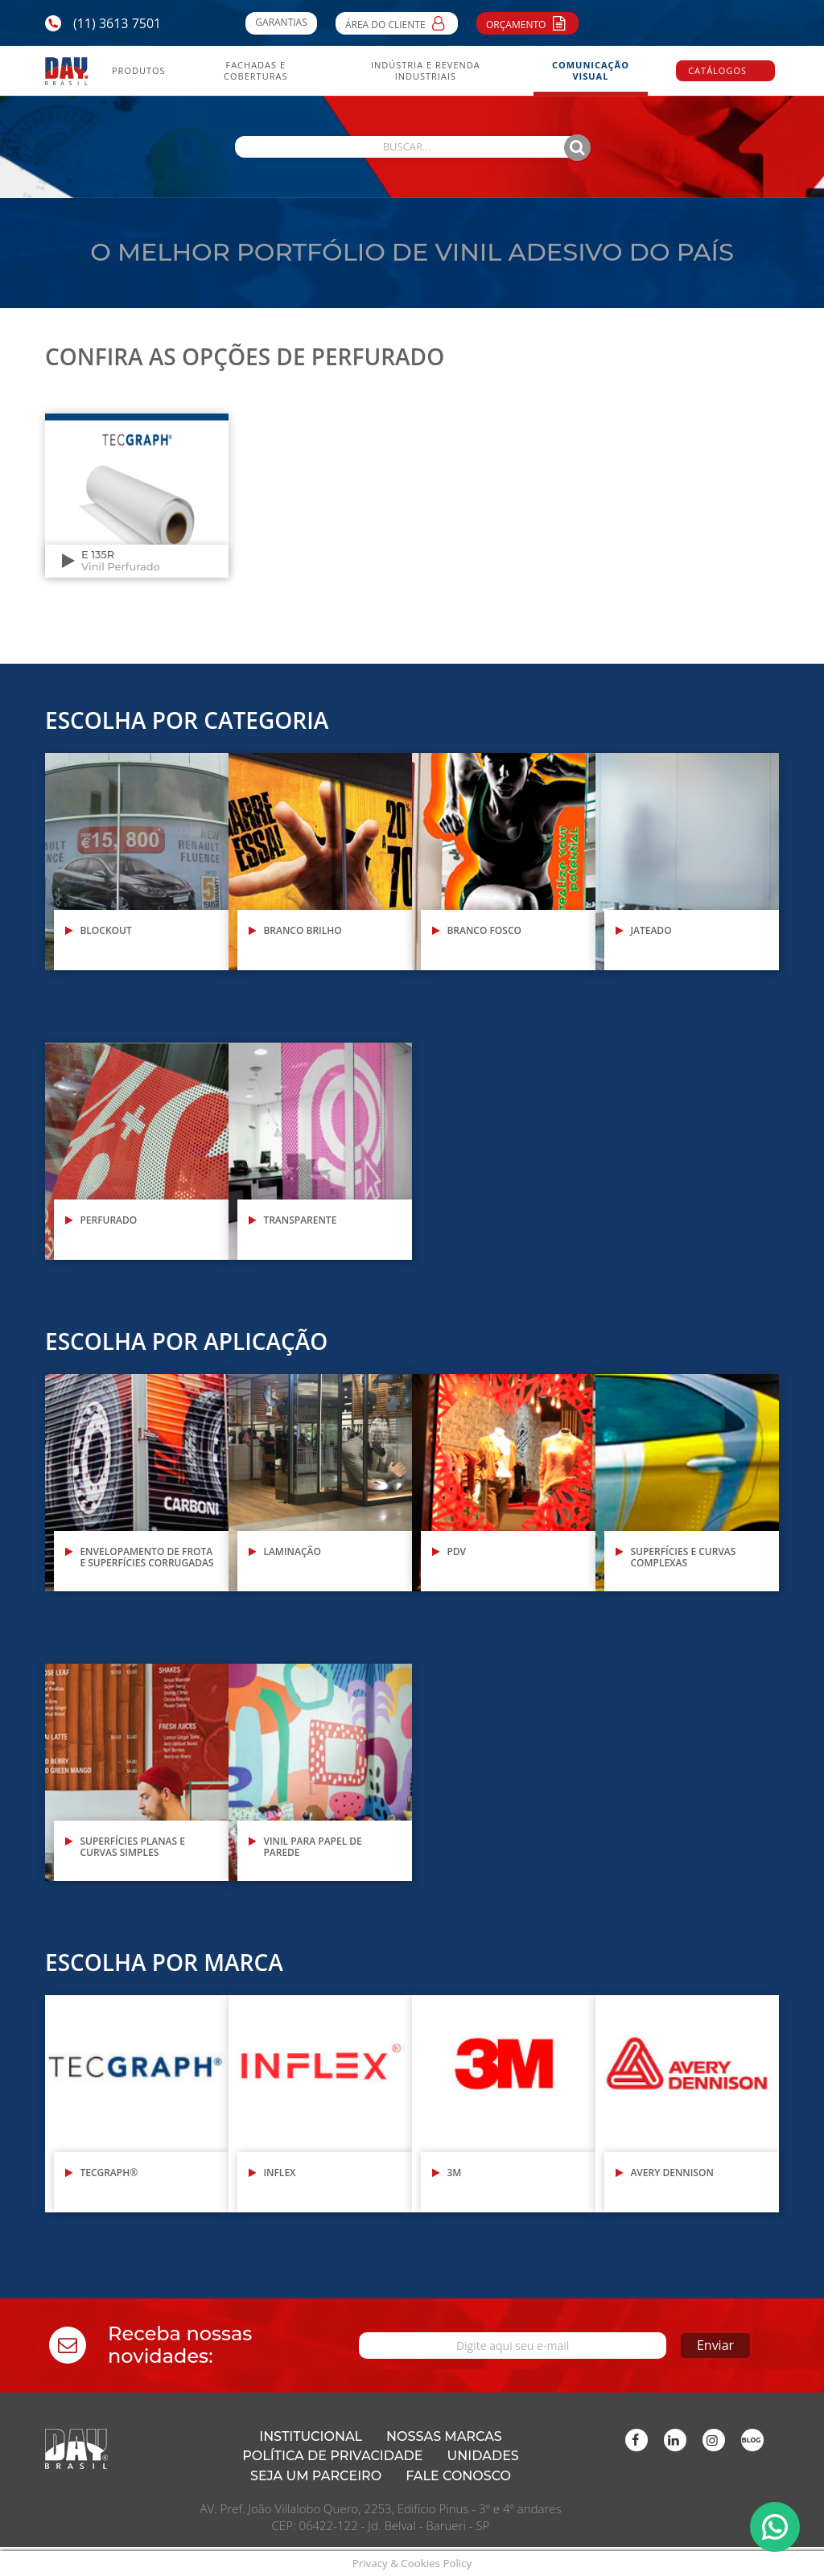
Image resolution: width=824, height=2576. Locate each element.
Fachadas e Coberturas (255, 71)
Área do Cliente (396, 22)
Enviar (691, 2345)
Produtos (139, 70)
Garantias (281, 22)
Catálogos (717, 70)
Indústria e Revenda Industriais (425, 71)
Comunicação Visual (590, 71)
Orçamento (527, 22)
